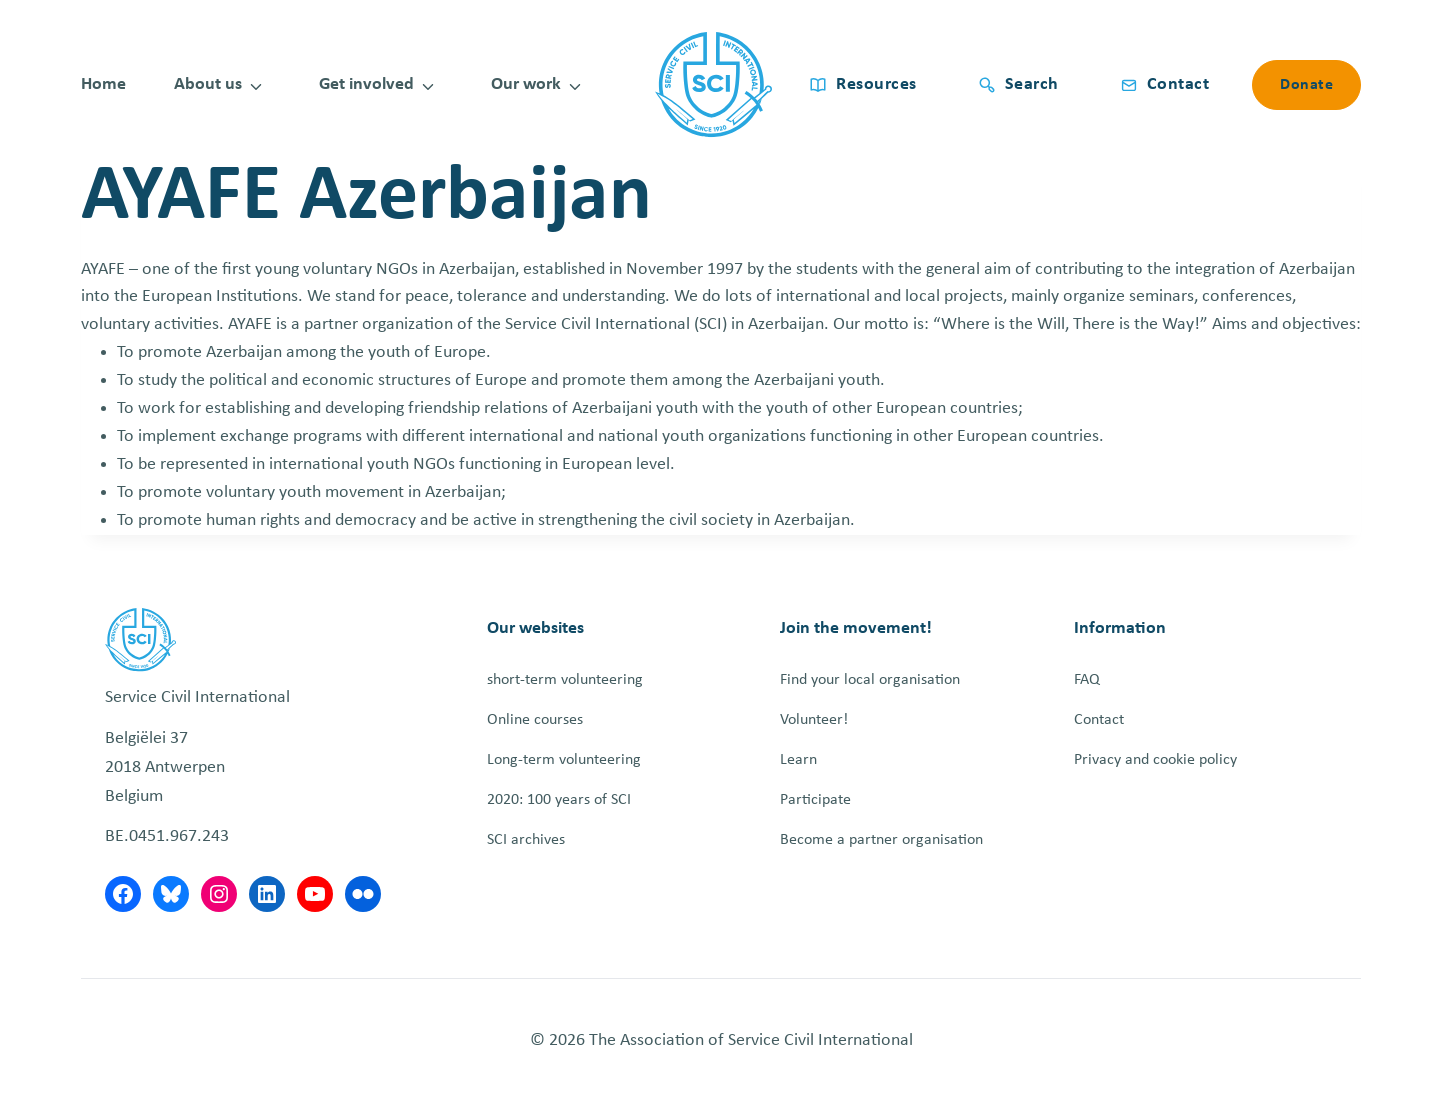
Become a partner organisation (881, 840)
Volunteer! (814, 720)
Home (103, 84)
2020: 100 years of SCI (559, 800)
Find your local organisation (870, 680)
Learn (798, 760)
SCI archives (526, 840)
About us (208, 84)
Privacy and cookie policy (1155, 760)
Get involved (366, 84)
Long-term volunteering (564, 760)
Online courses (535, 720)
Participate (815, 800)
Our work (526, 84)
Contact (1099, 720)
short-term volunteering (565, 680)
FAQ (1087, 680)
